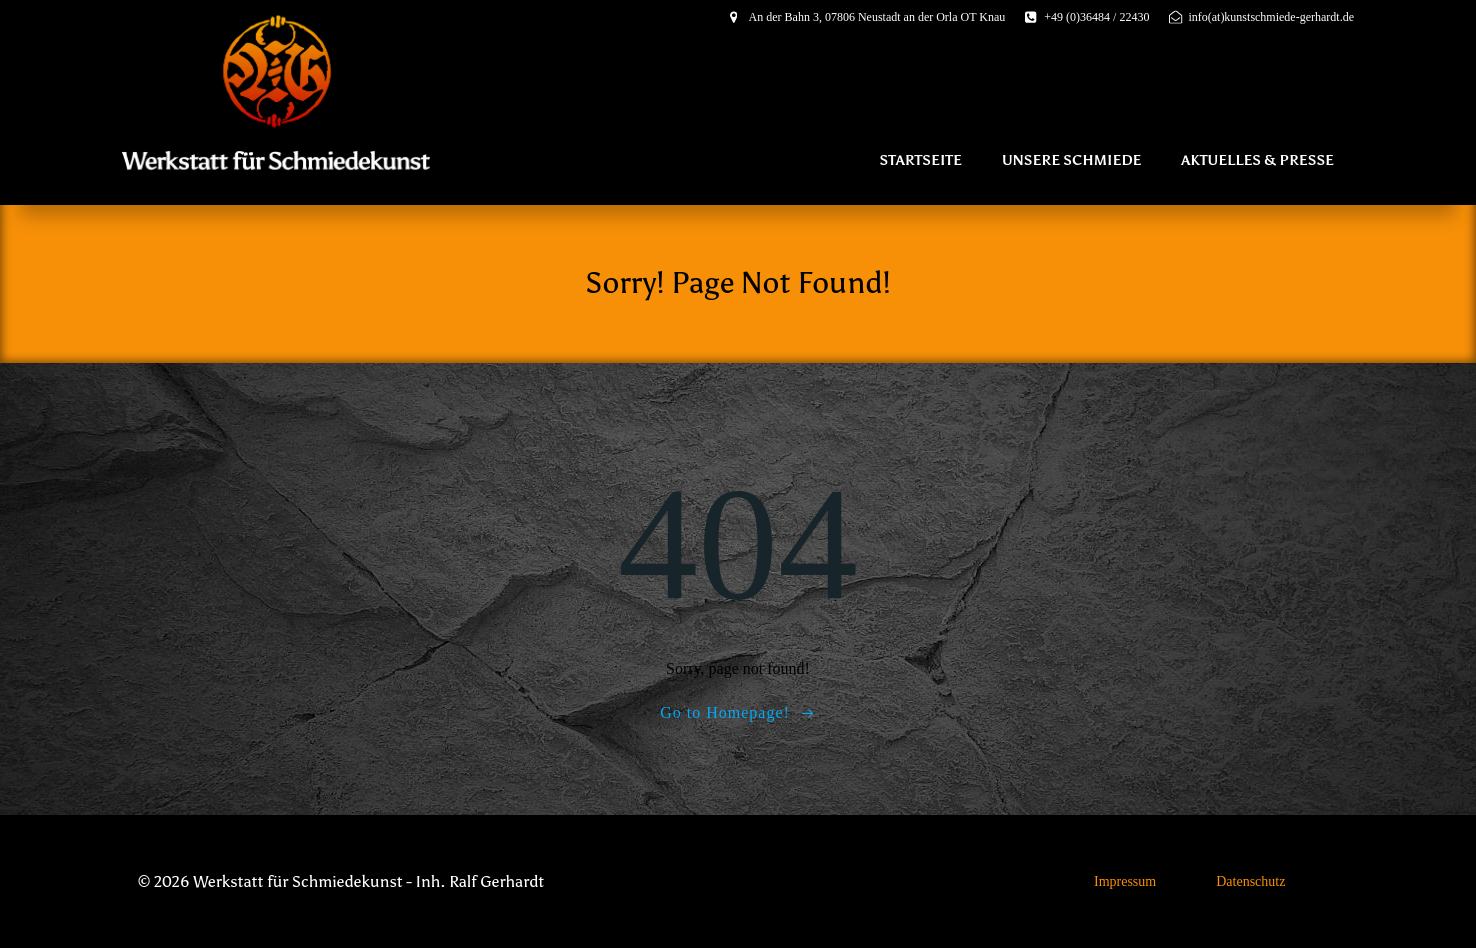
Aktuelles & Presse (1257, 160)
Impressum (1125, 881)
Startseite (920, 160)
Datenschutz (1250, 881)
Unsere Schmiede (1071, 160)
